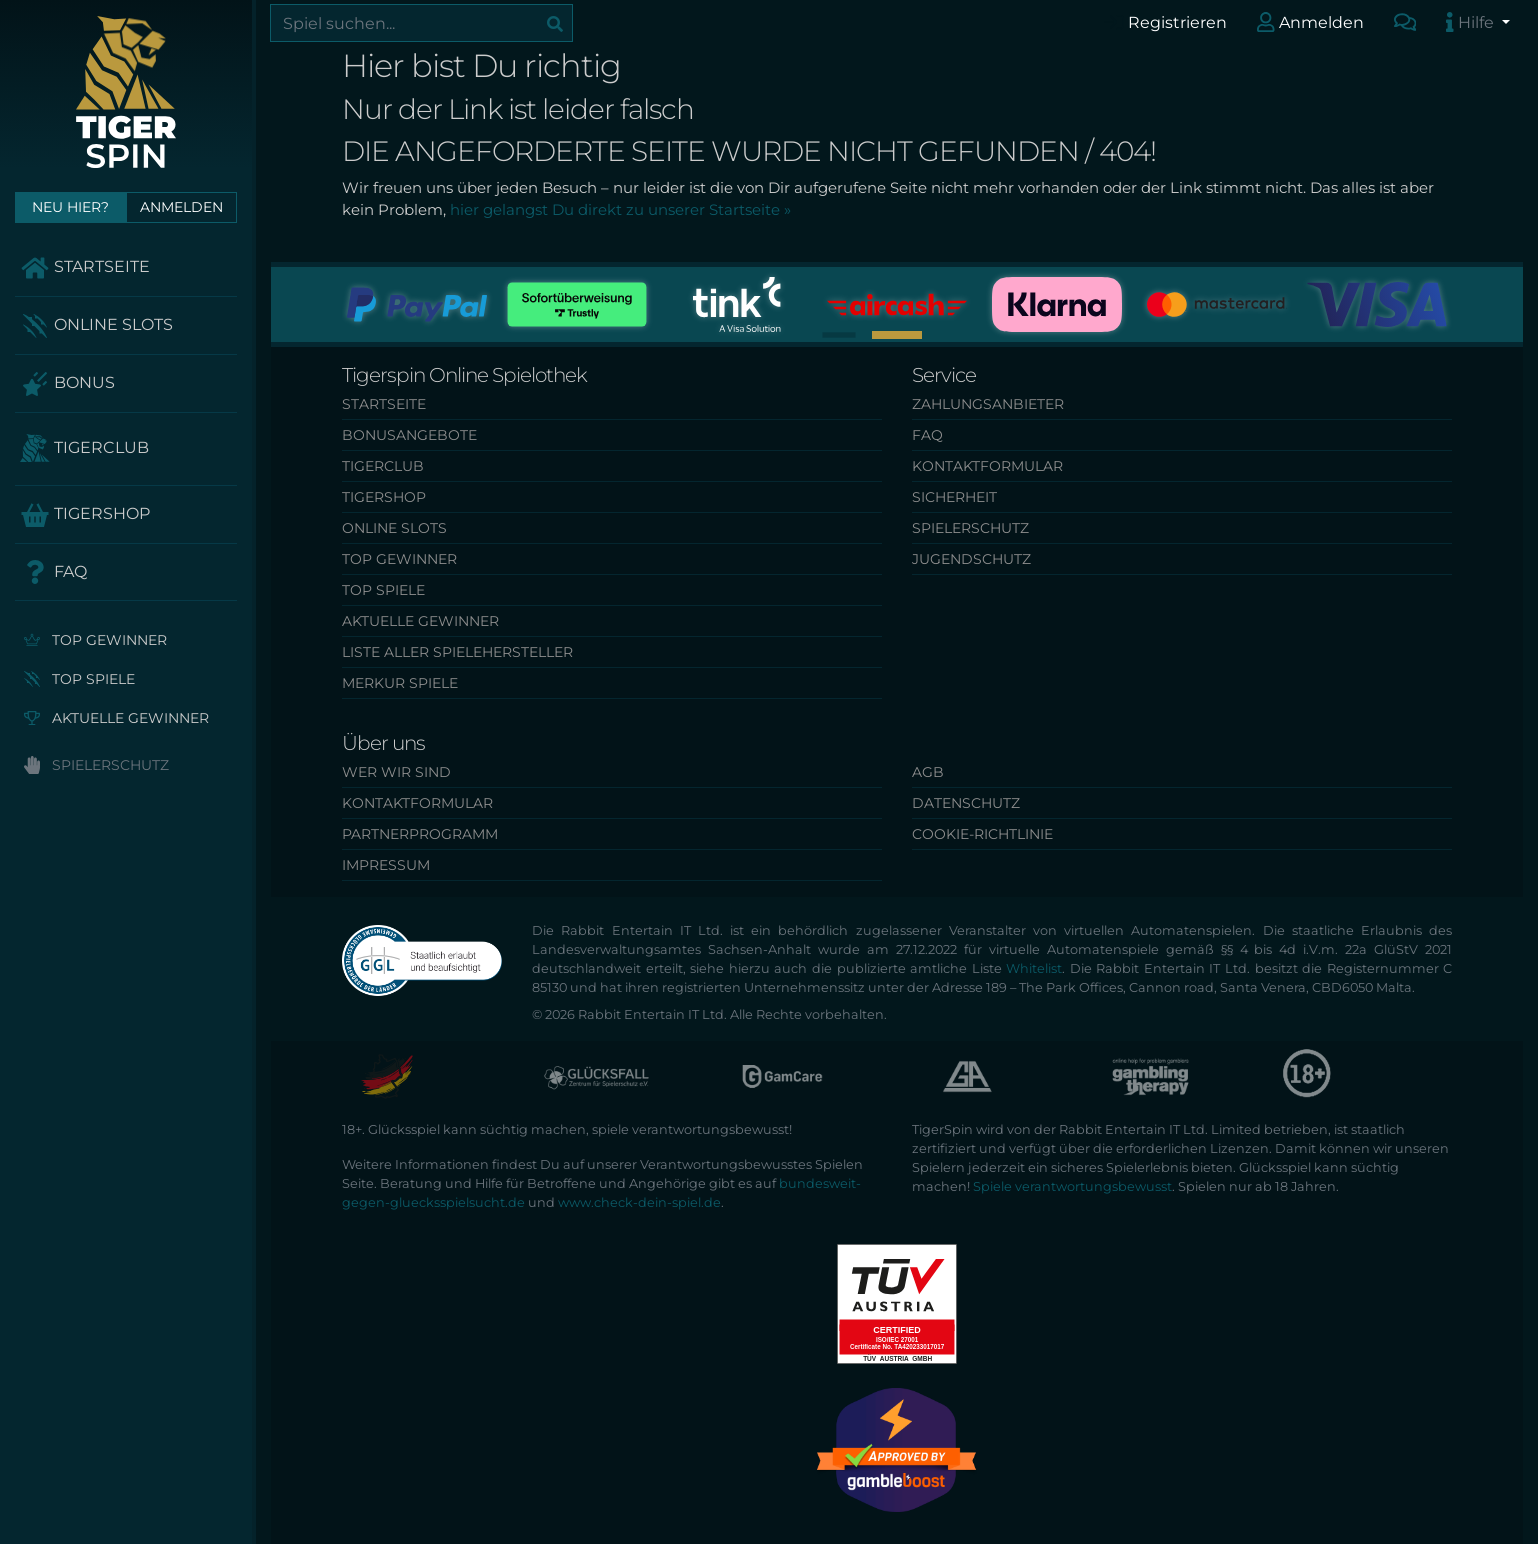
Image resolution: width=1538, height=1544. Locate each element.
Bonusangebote (409, 435)
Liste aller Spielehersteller (457, 652)
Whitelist (1034, 968)
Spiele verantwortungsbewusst (1072, 1186)
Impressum (386, 865)
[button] (839, 334)
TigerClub (84, 449)
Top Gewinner (95, 640)
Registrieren (1165, 22)
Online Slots (96, 326)
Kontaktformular (987, 466)
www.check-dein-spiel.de (639, 1202)
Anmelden (1310, 22)
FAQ (53, 572)
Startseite (85, 268)
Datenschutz (966, 803)
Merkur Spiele (400, 683)
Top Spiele (79, 679)
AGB (928, 772)
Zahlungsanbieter (988, 404)
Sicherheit (954, 497)
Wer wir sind (396, 772)
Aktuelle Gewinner (116, 718)
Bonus (67, 384)
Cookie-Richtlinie (982, 834)
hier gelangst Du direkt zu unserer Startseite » (620, 209)
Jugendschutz (971, 559)
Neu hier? (70, 207)
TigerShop (85, 515)
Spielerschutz (96, 765)
